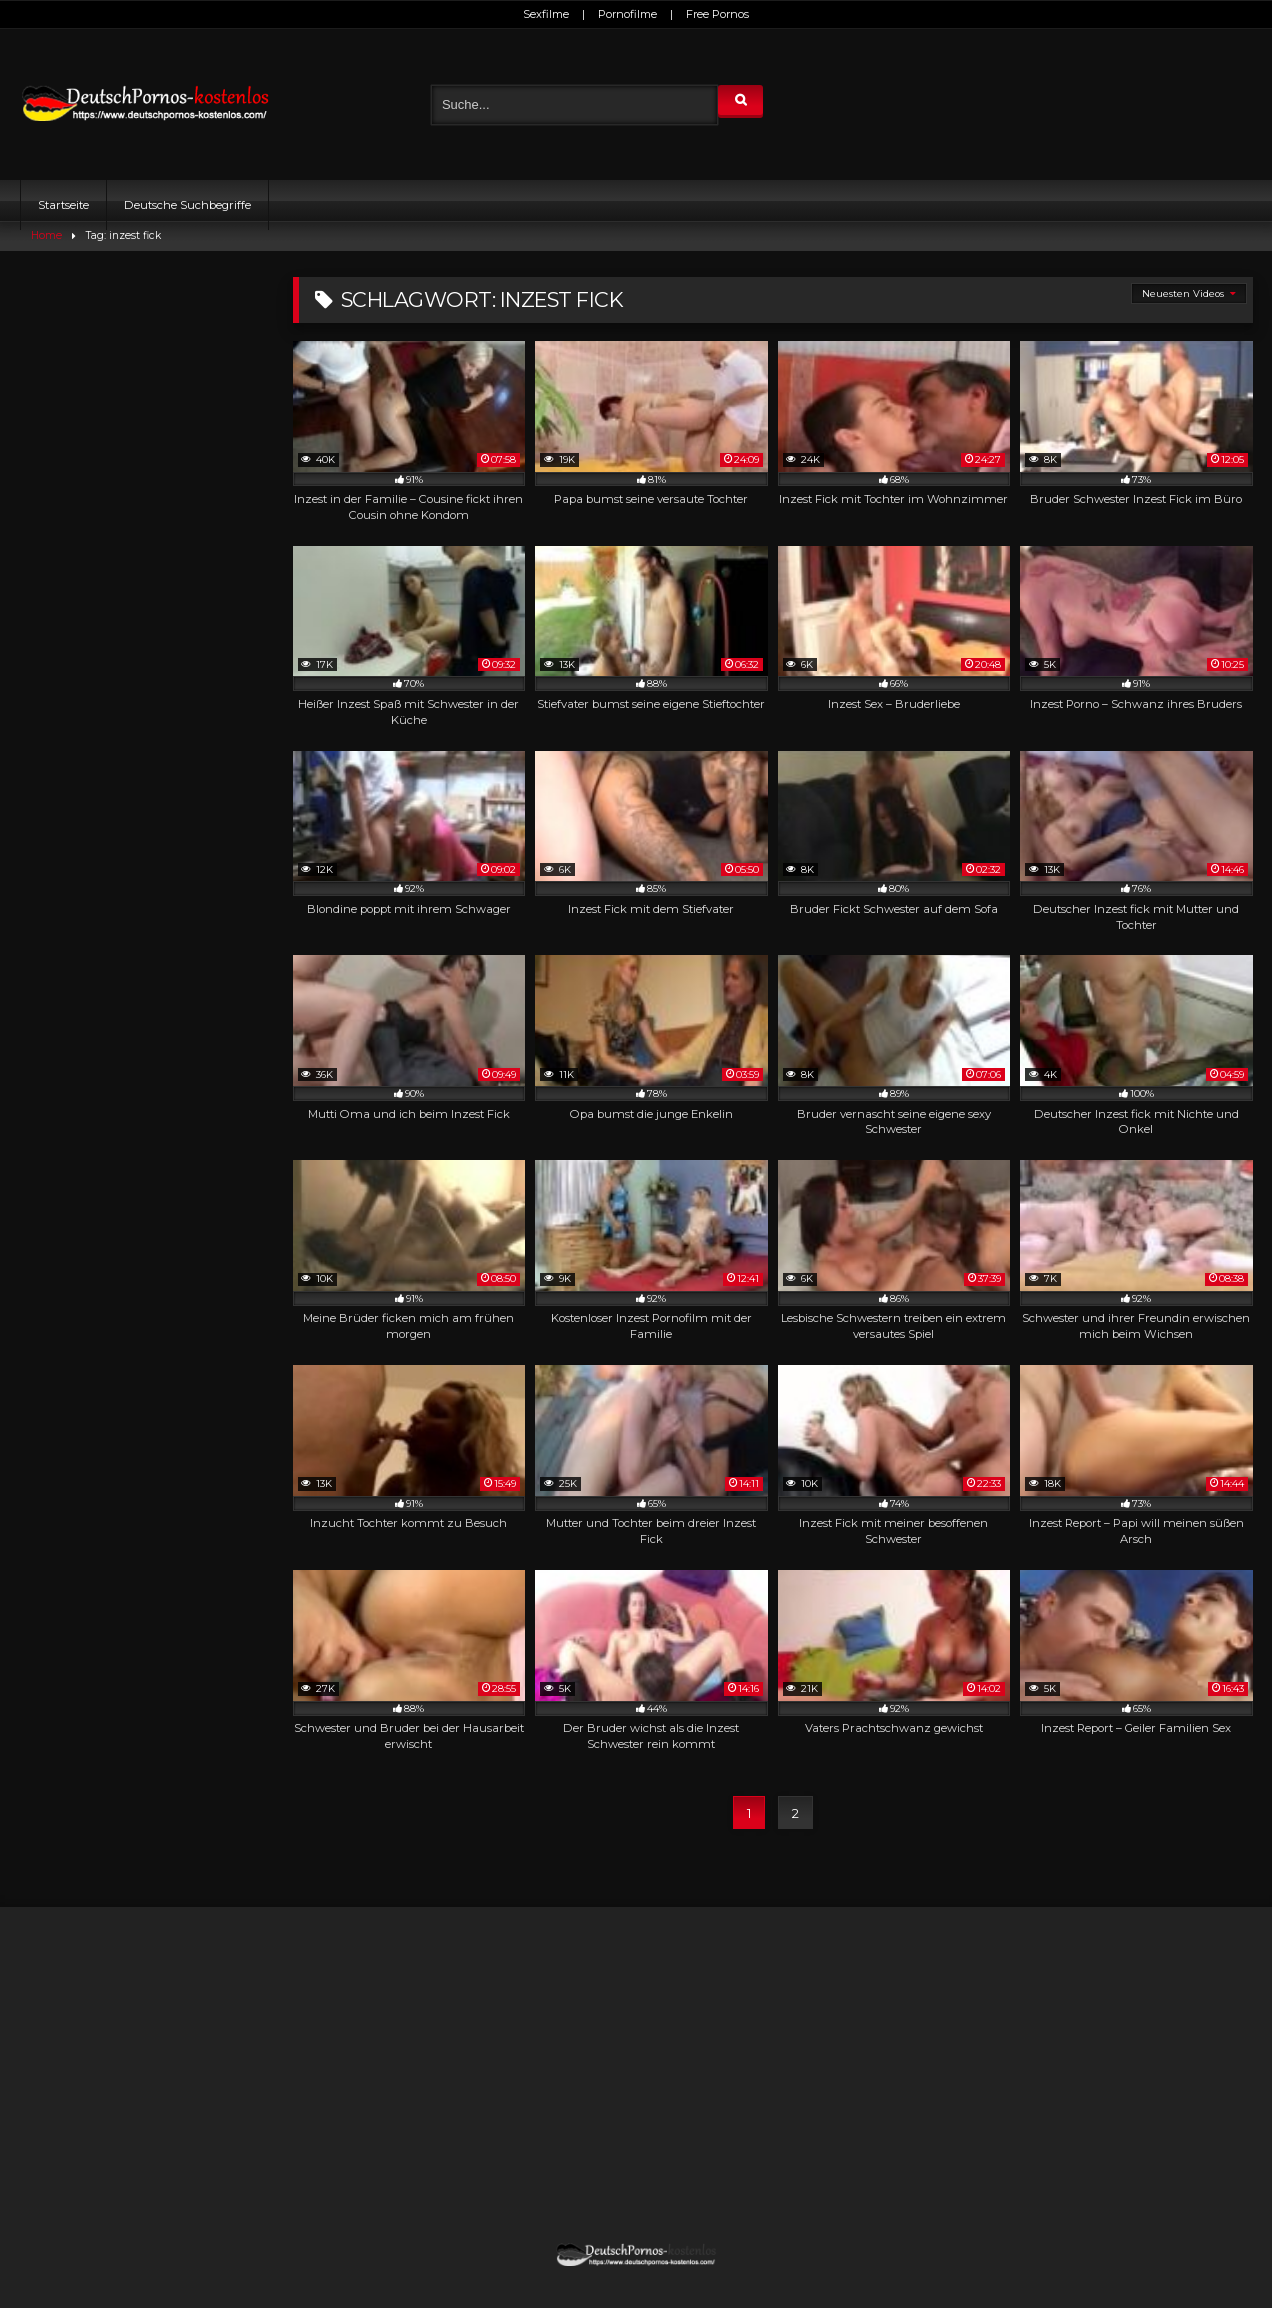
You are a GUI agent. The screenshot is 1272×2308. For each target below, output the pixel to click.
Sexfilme (546, 14)
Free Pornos (717, 14)
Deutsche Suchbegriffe (187, 205)
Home (46, 235)
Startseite (63, 205)
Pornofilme (627, 14)
